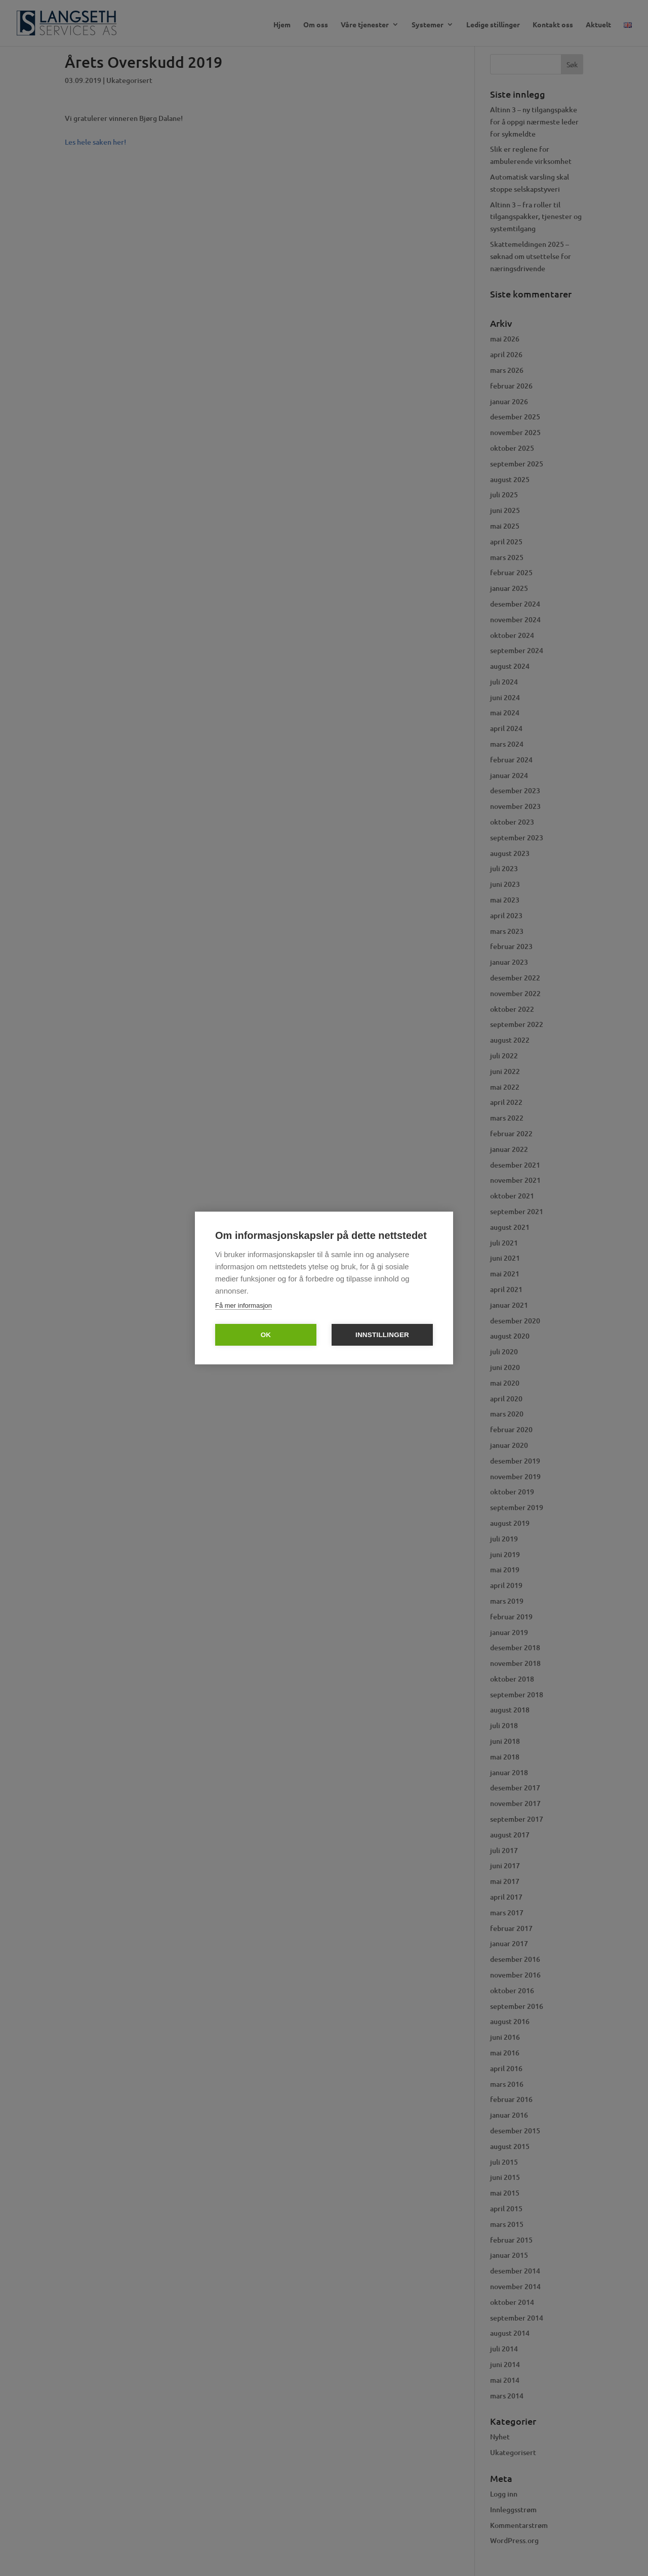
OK (266, 1335)
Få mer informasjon (243, 1305)
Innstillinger (382, 1335)
